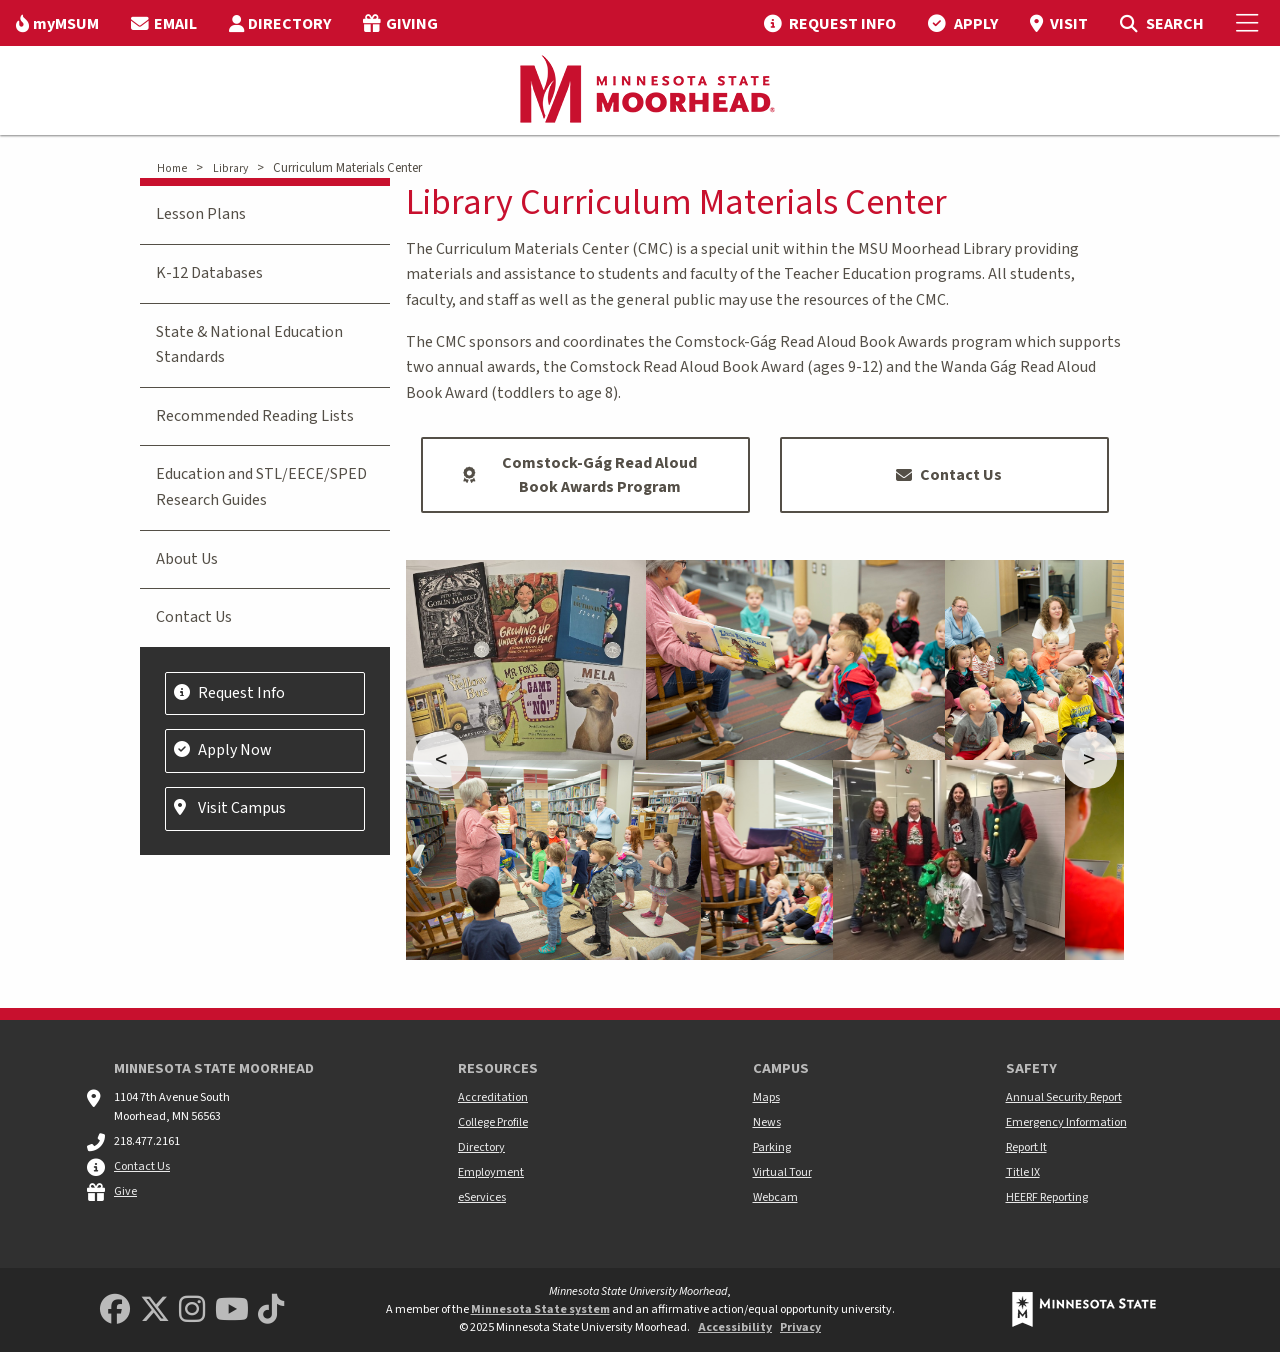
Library (230, 168)
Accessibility (735, 1327)
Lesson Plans (201, 214)
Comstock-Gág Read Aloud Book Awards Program (580, 475)
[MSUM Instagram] (192, 1310)
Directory (481, 1147)
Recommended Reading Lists (255, 416)
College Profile (493, 1122)
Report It (1026, 1147)
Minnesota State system (540, 1309)
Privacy (800, 1327)
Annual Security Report (1064, 1097)
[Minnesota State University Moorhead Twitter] (155, 1310)
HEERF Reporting (1047, 1197)
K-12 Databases (209, 273)
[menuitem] (57, 23)
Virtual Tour (782, 1172)
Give (125, 1191)
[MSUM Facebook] (115, 1310)
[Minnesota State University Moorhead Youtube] (232, 1310)
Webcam (775, 1197)
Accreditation (493, 1097)
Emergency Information (1066, 1122)
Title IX (1023, 1172)
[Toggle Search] (1161, 23)
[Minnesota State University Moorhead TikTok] (271, 1310)
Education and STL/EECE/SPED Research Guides (261, 487)
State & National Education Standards (249, 345)
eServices (482, 1197)
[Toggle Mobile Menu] (1250, 23)
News (767, 1122)
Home (172, 168)
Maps (766, 1097)
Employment (491, 1172)
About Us (187, 559)
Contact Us (949, 475)
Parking (772, 1147)
